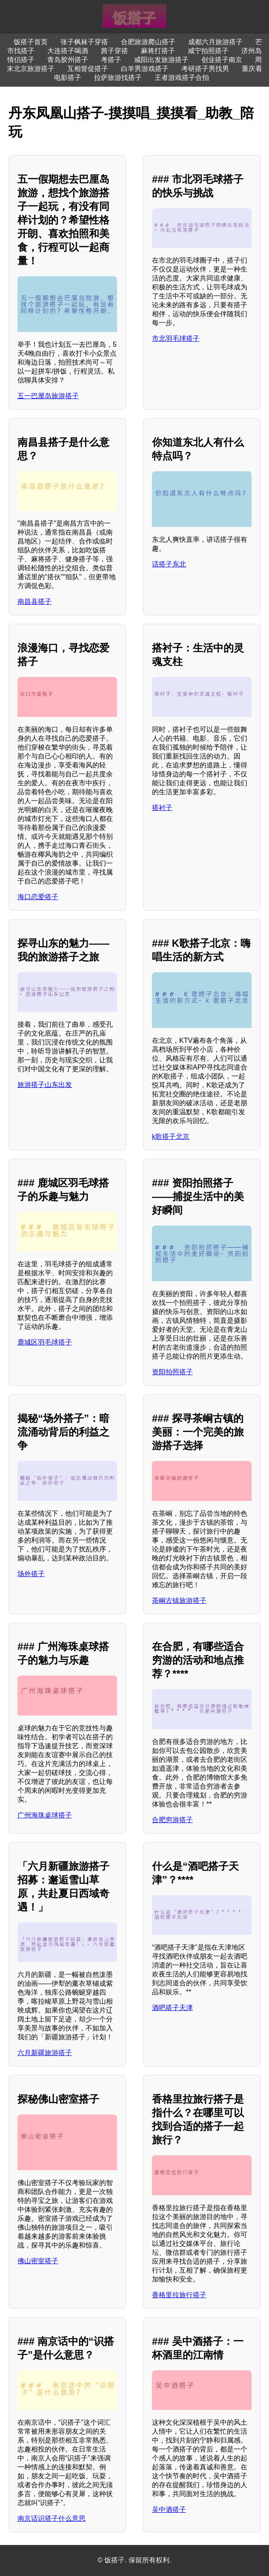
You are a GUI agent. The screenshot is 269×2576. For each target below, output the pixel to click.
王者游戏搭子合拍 (182, 77)
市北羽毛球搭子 (176, 338)
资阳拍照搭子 (172, 1372)
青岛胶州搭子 (67, 59)
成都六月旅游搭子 (215, 41)
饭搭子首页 (31, 41)
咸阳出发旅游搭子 (161, 59)
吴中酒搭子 (169, 2509)
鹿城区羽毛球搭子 (44, 1342)
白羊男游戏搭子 (145, 68)
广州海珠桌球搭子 (44, 1815)
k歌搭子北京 (170, 1136)
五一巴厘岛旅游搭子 (48, 395)
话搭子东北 (169, 564)
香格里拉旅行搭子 (179, 2295)
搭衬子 (162, 807)
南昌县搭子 (34, 601)
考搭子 (111, 59)
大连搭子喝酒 (67, 50)
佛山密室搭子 (37, 2261)
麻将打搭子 (158, 50)
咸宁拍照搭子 (208, 50)
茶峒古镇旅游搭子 (179, 1600)
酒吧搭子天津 (172, 2007)
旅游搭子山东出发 (44, 1084)
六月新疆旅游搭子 (44, 2052)
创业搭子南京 (221, 59)
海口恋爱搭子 (37, 896)
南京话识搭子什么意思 (51, 2518)
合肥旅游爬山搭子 (148, 41)
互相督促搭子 (87, 68)
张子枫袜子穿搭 (84, 41)
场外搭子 (31, 1573)
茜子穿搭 (114, 50)
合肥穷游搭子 (172, 1819)
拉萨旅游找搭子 (118, 77)
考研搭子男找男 (205, 68)
